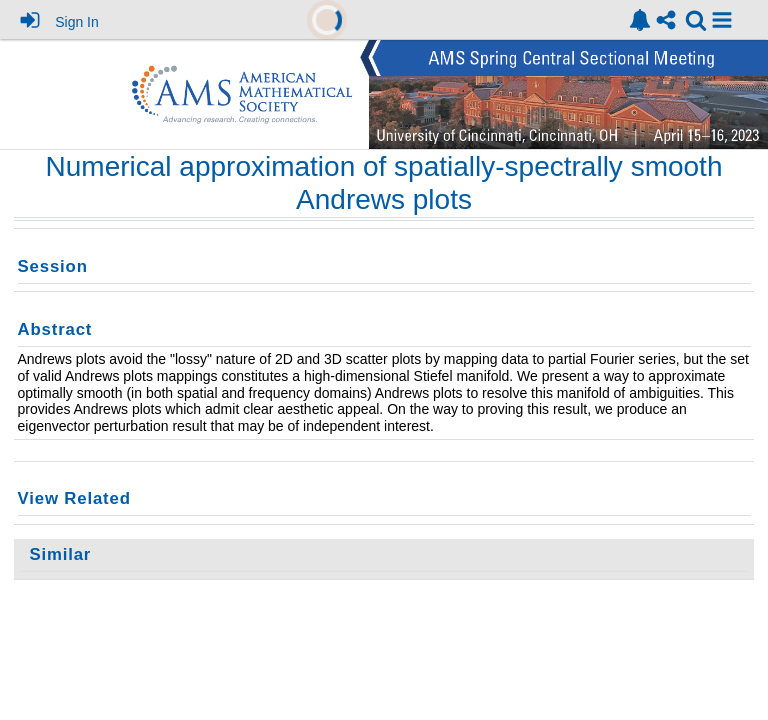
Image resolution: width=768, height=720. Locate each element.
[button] (722, 20)
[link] (640, 20)
